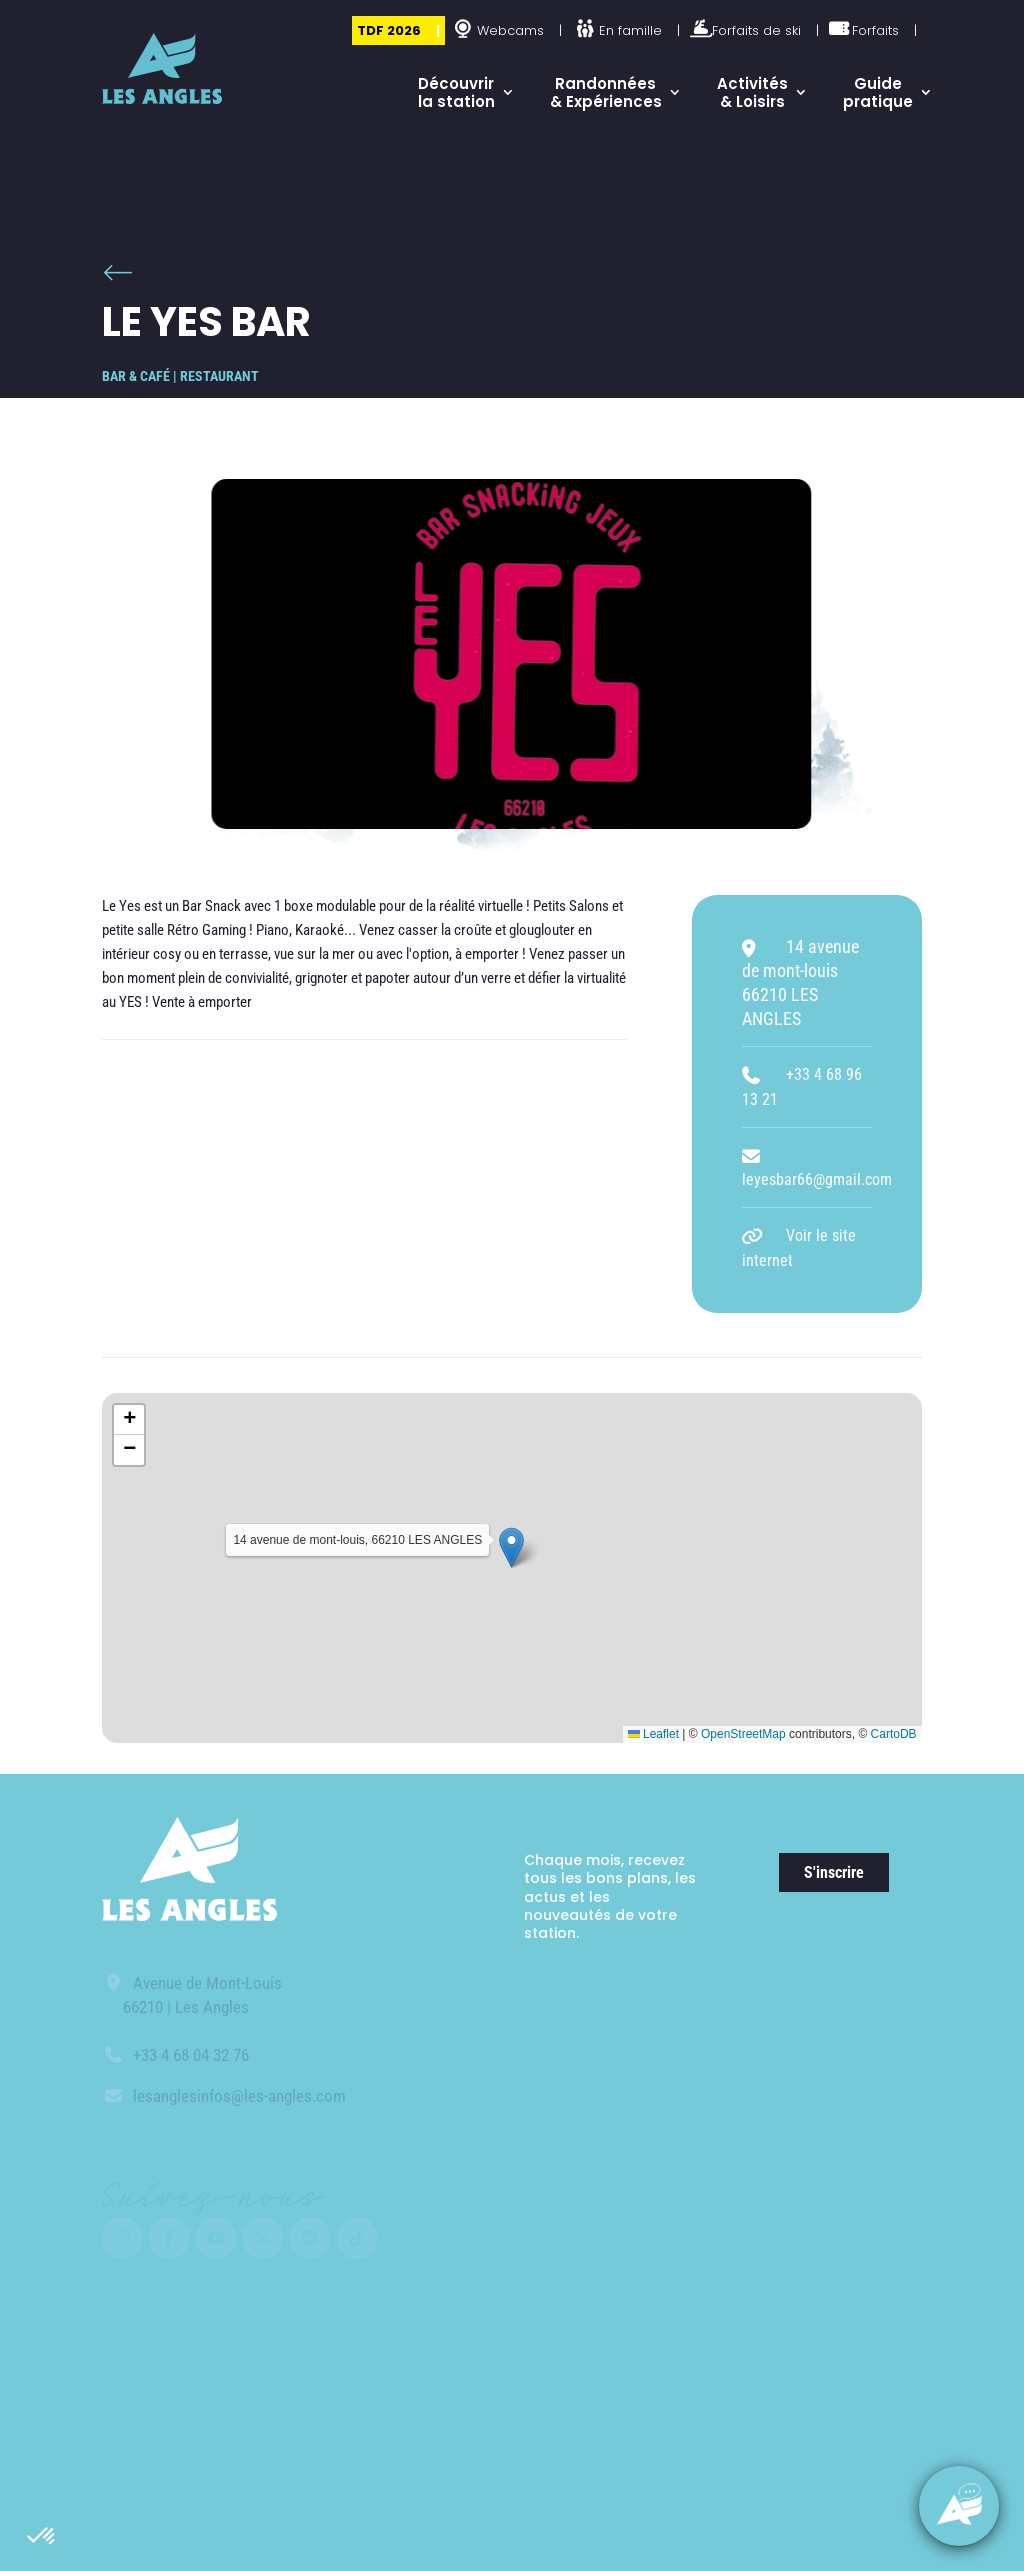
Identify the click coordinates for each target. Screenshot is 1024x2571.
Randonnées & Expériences (606, 92)
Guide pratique (878, 92)
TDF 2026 (389, 30)
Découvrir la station (456, 92)
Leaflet (653, 1734)
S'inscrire (834, 1872)
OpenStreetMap (743, 1734)
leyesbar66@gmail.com (817, 1179)
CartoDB (894, 1734)
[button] (42, 2537)
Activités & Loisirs (752, 92)
